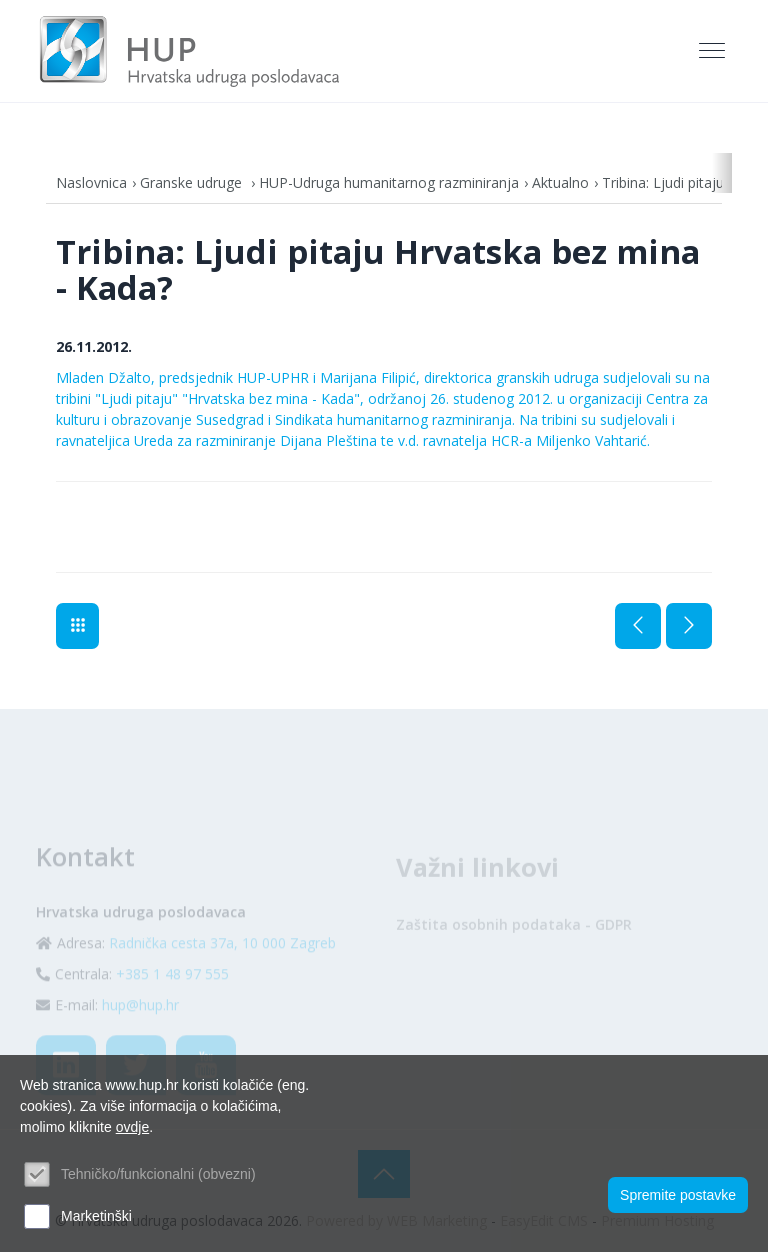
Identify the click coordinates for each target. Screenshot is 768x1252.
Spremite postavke (678, 1195)
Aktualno (560, 182)
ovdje (132, 1127)
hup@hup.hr (140, 1028)
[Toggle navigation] (714, 51)
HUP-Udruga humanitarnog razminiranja (389, 182)
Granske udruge (193, 182)
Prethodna (638, 626)
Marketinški (96, 1216)
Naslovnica (91, 182)
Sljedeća (689, 626)
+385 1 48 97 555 (172, 997)
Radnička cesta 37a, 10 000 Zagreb (222, 966)
